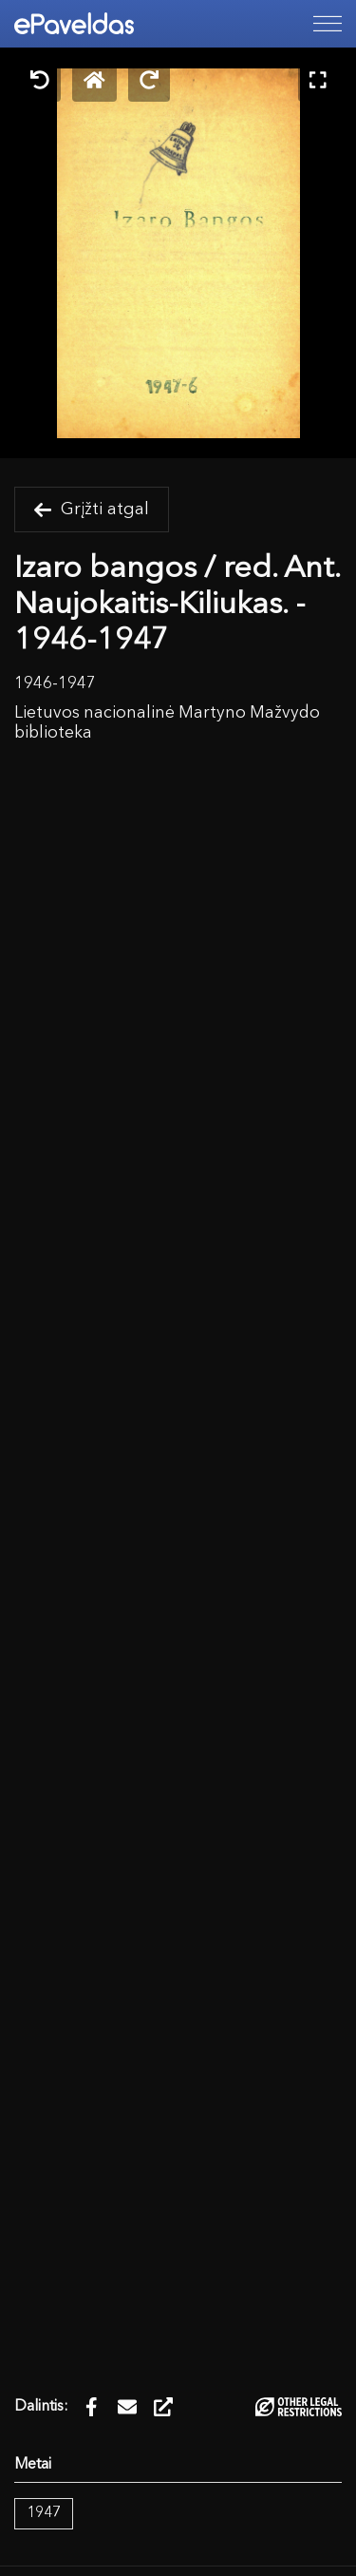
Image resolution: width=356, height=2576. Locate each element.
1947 (44, 2513)
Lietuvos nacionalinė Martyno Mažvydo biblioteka (167, 723)
